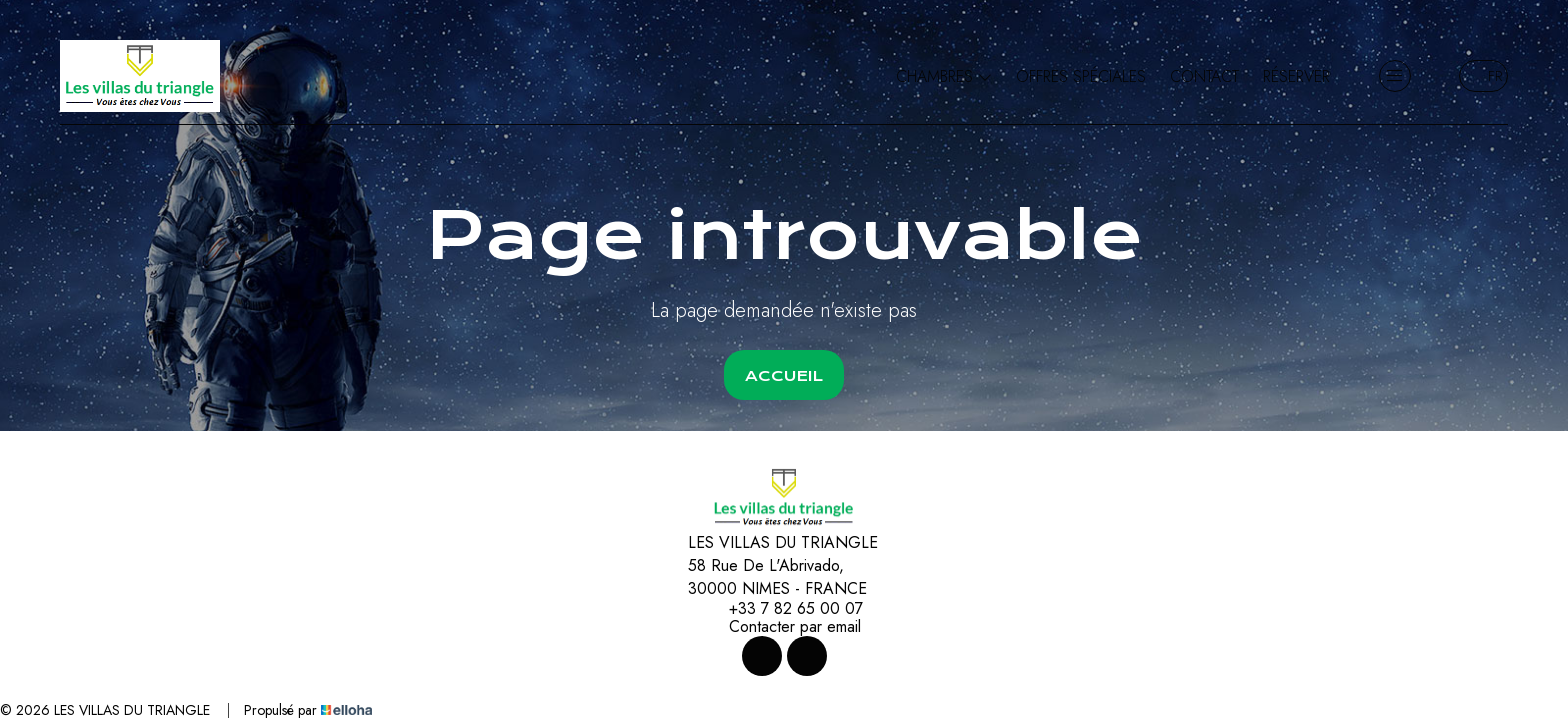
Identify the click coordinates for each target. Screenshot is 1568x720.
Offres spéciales (1081, 76)
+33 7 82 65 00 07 (784, 609)
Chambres (944, 76)
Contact (1204, 76)
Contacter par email (783, 627)
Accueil (784, 376)
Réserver (1296, 76)
